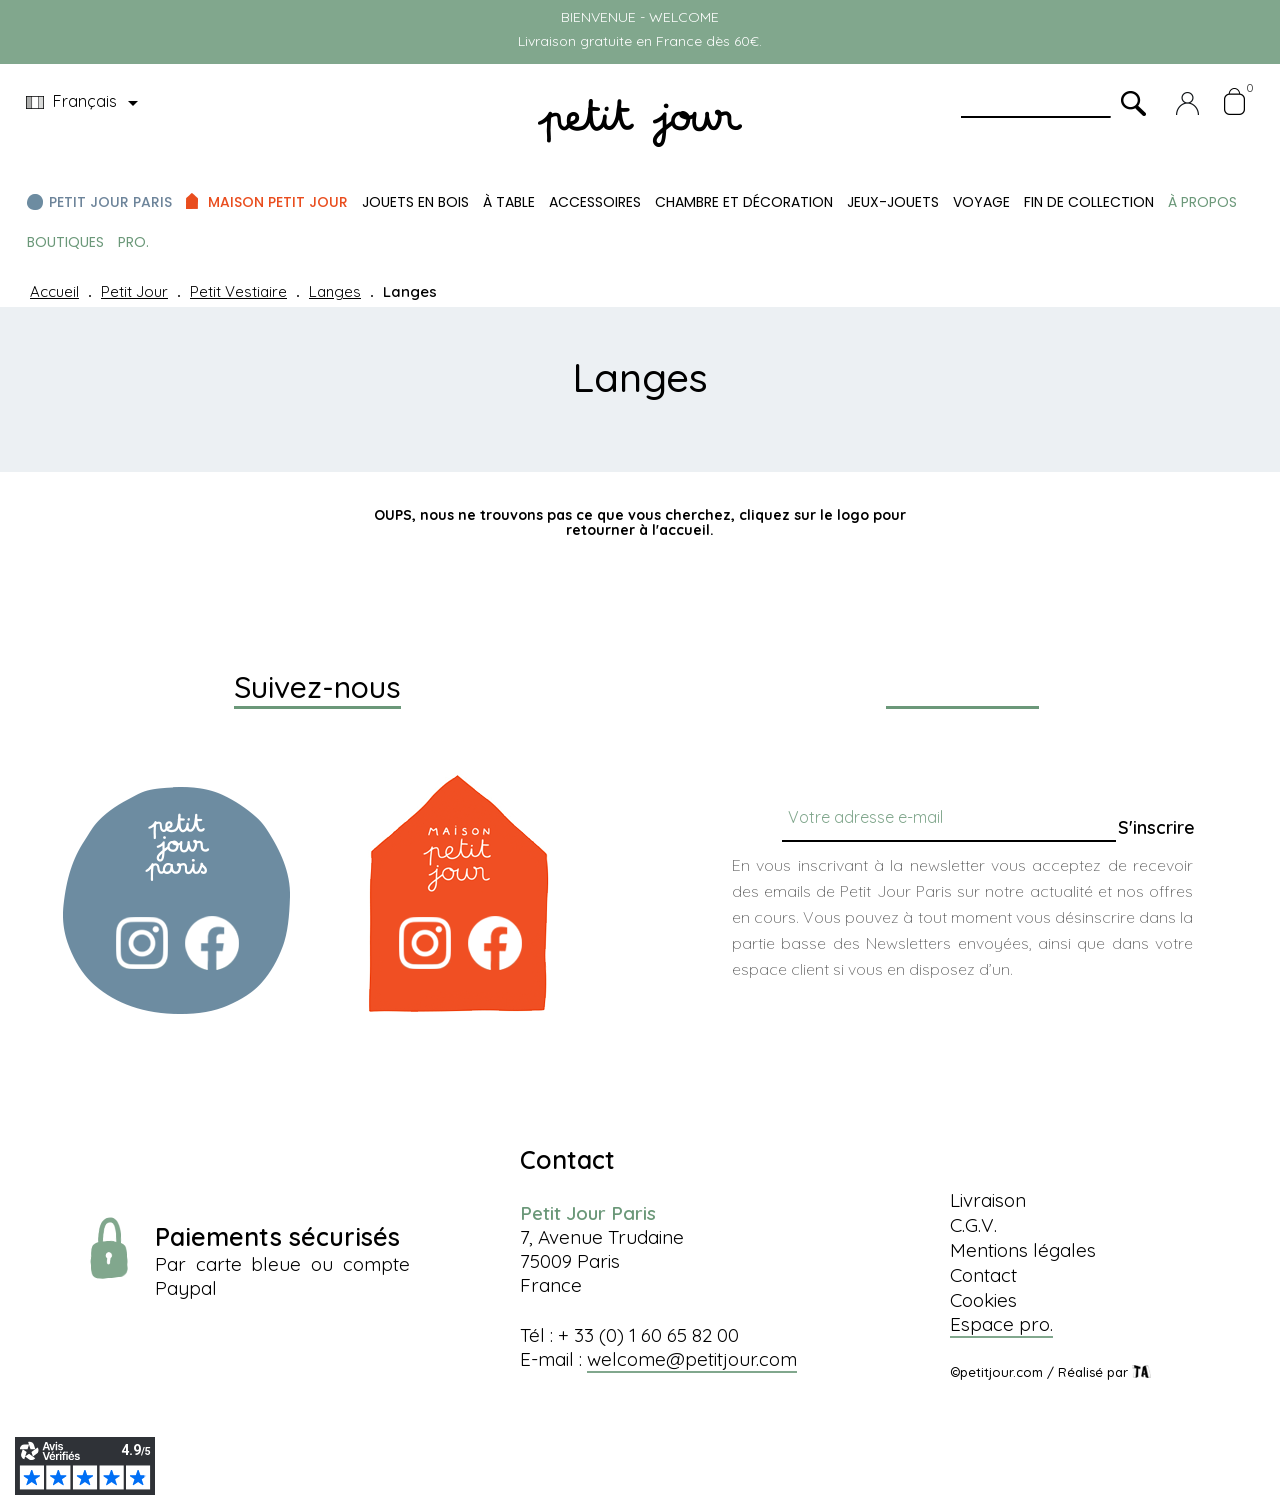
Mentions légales (1023, 1250)
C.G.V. (973, 1225)
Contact (983, 1275)
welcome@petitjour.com (692, 1359)
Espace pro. (1001, 1324)
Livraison (988, 1200)
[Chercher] (629, 575)
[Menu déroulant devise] (85, 103)
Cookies (983, 1300)
